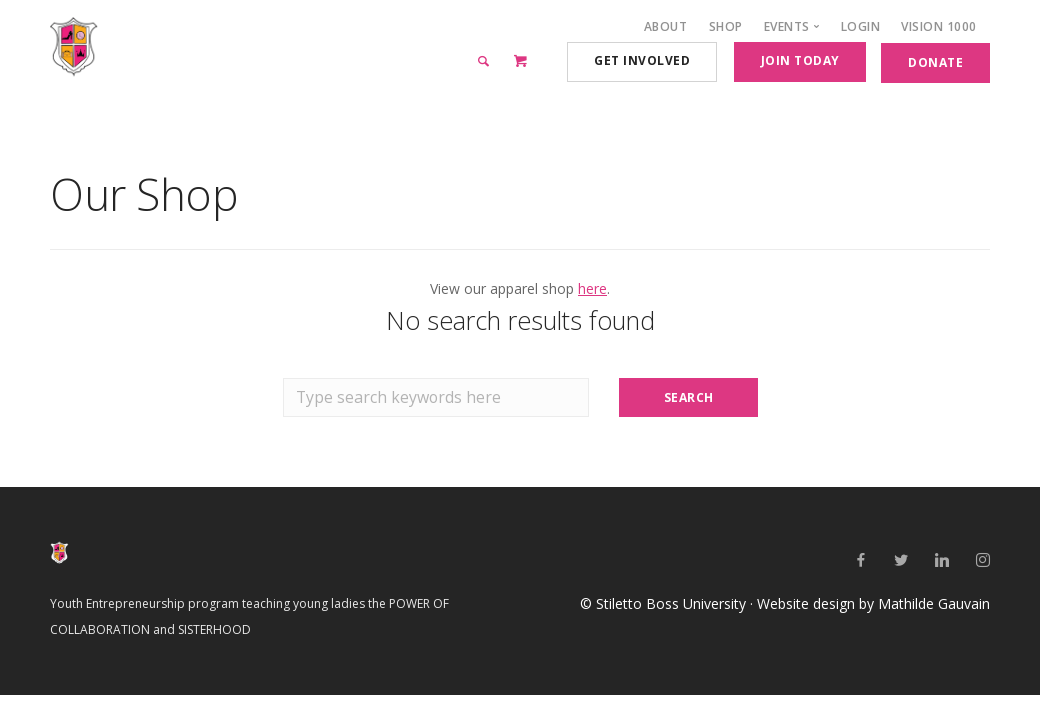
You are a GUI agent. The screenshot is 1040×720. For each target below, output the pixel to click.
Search (689, 397)
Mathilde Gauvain (934, 603)
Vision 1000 (939, 26)
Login (861, 26)
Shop (726, 26)
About (666, 26)
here (592, 288)
